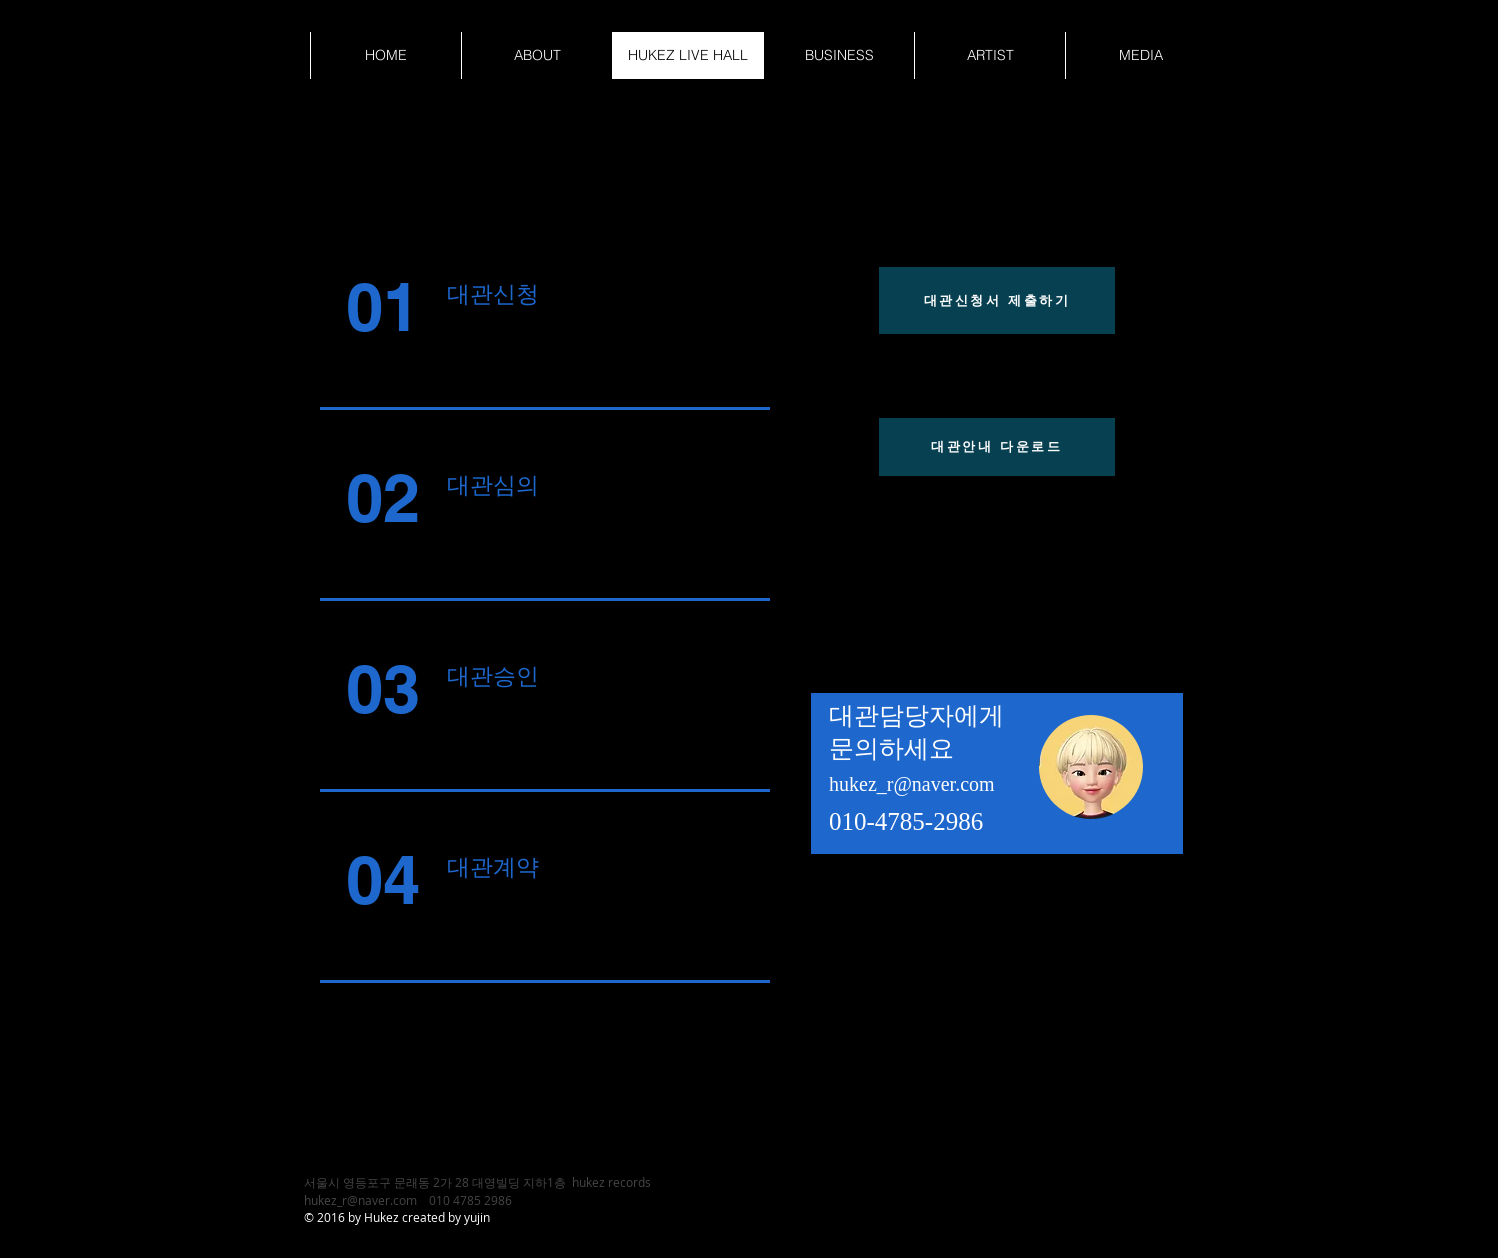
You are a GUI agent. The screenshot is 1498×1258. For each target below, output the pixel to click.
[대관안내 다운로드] (997, 447)
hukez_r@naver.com (912, 784)
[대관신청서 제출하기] (997, 300)
